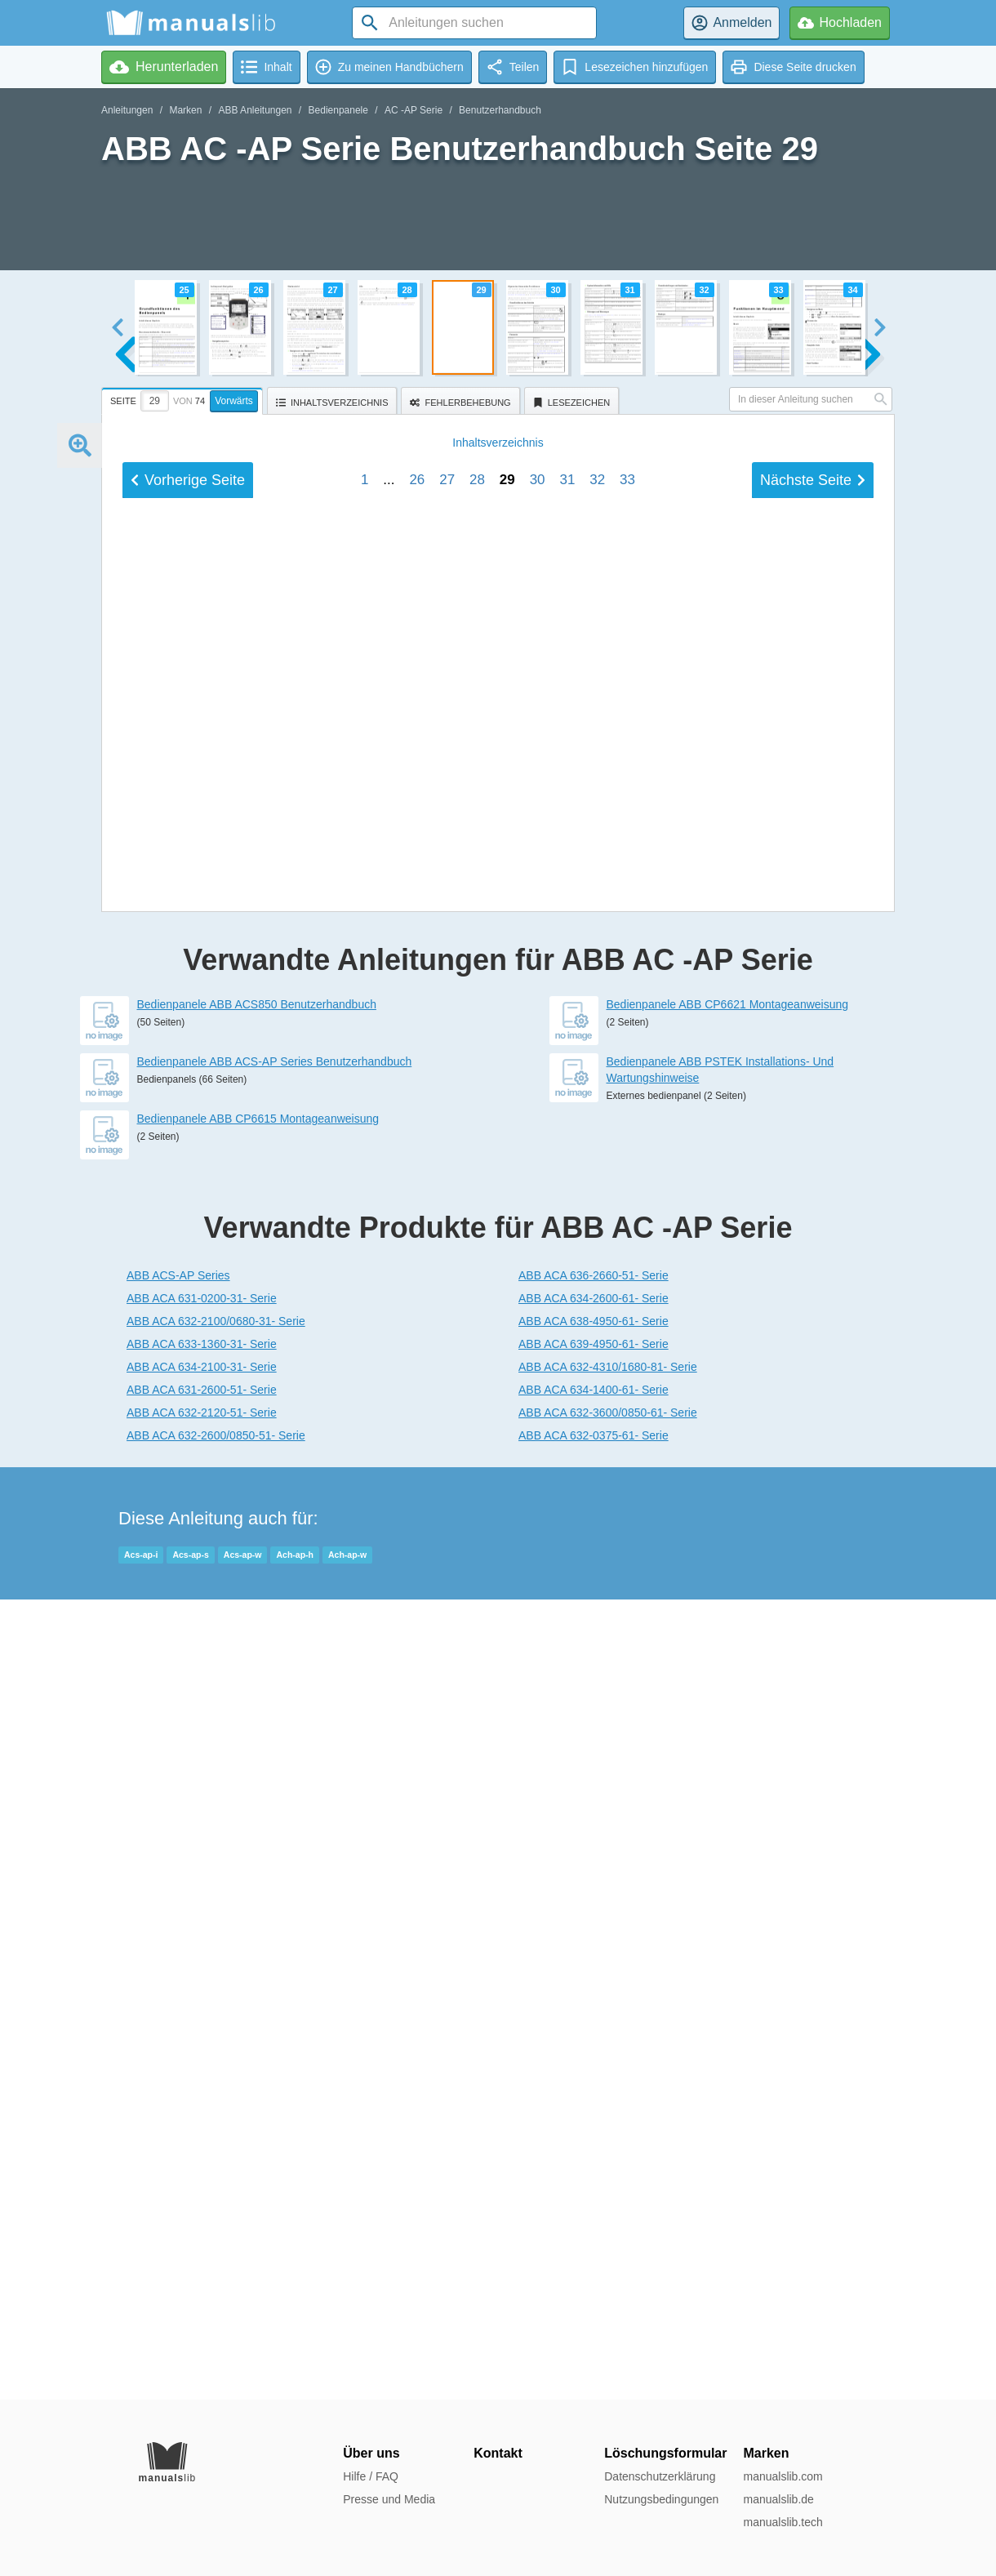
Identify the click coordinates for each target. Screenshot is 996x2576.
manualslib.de (778, 2499)
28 (477, 1606)
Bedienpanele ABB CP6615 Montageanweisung (258, 1918)
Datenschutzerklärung (659, 2476)
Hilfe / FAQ (370, 2476)
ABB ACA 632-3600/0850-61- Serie (607, 2212)
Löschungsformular (665, 2453)
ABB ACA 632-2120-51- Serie (202, 2212)
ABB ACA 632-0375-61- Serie (593, 2235)
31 (567, 1606)
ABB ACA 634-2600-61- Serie (593, 2098)
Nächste (812, 1607)
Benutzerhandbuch (500, 110)
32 (597, 1606)
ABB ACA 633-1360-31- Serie (202, 2144)
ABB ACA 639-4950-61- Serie (593, 2144)
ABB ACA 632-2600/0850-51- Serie (216, 2235)
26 (417, 1606)
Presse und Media (389, 2499)
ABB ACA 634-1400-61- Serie (593, 2189)
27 (447, 1606)
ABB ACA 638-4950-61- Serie (593, 2121)
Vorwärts (234, 401)
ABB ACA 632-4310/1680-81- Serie (607, 2166)
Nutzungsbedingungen (661, 2499)
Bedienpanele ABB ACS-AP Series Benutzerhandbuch (274, 1861)
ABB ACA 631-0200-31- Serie (202, 2098)
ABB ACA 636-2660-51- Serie (593, 2075)
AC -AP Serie (413, 110)
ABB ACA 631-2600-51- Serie (202, 2189)
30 (537, 1606)
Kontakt (498, 2453)
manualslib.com (782, 2476)
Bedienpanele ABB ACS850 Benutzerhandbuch (256, 1804)
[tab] (184, 398)
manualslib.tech (782, 2522)
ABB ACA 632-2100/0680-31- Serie (216, 2121)
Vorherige (188, 1607)
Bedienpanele (338, 110)
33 (627, 1606)
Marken (185, 110)
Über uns (371, 2453)
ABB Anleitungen (254, 110)
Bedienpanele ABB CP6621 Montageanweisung (728, 1804)
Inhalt (497, 1569)
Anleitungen (127, 110)
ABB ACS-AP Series (178, 2075)
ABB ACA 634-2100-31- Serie (202, 2166)
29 (507, 1606)
